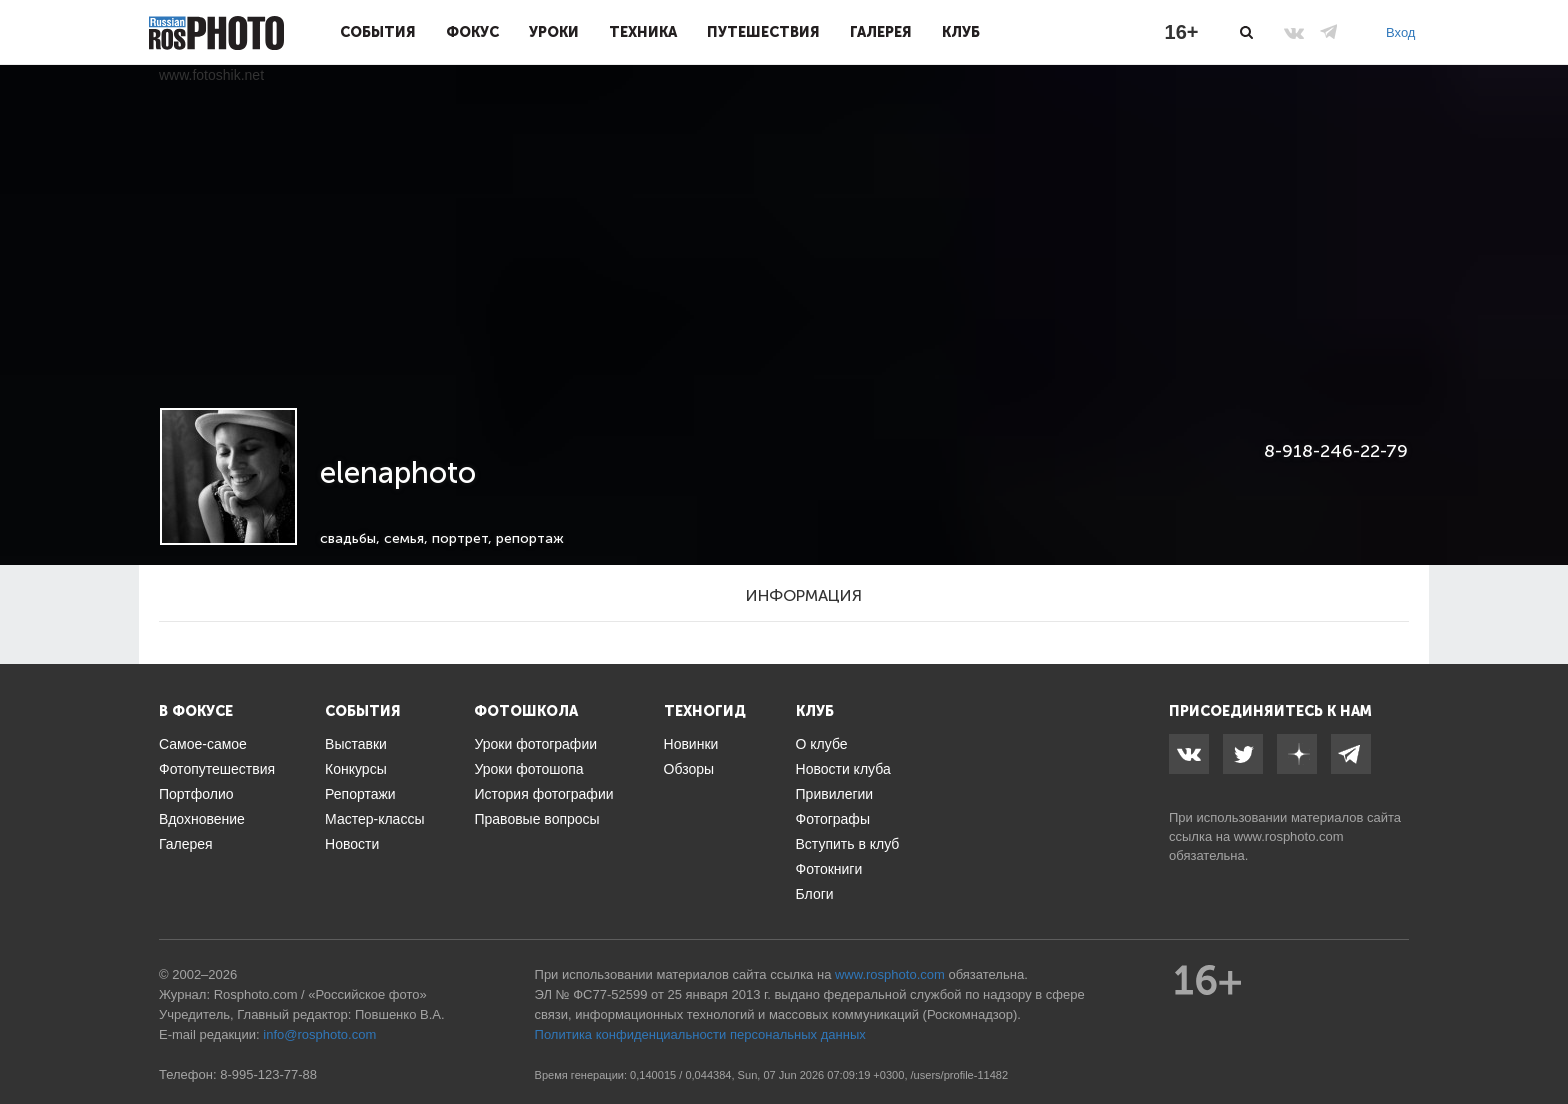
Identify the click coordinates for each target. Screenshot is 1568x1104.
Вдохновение (202, 819)
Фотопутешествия (217, 769)
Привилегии (835, 794)
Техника (643, 32)
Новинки (691, 744)
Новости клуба (843, 769)
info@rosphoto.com (319, 1034)
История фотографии (543, 794)
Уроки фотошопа (528, 769)
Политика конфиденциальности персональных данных (700, 1034)
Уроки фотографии (535, 744)
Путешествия (763, 32)
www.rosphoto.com (1289, 836)
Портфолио (196, 794)
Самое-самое (203, 744)
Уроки (554, 32)
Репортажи (360, 794)
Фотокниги (829, 869)
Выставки (356, 744)
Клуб (961, 32)
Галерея (881, 32)
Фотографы (833, 819)
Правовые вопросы (536, 819)
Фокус (472, 32)
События (378, 32)
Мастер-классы (374, 819)
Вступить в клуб (848, 844)
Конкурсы (356, 769)
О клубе (822, 744)
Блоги (815, 894)
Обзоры (689, 769)
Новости (352, 844)
